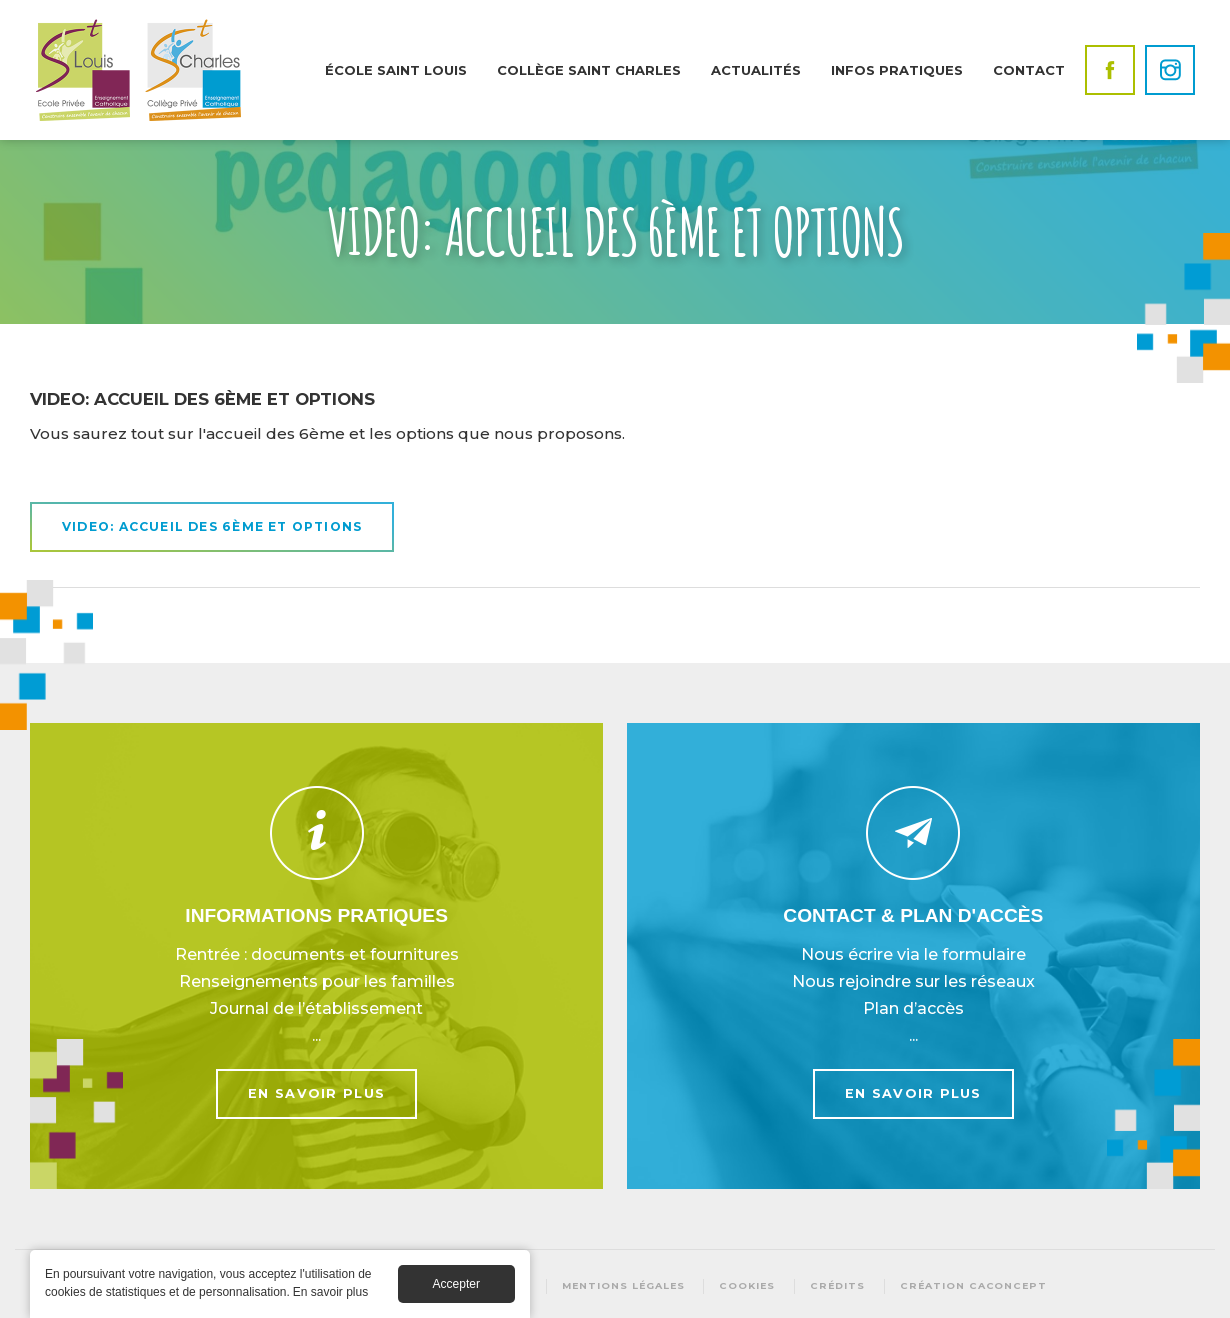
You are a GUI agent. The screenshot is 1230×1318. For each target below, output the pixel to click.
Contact (1029, 70)
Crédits (837, 1285)
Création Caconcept (973, 1285)
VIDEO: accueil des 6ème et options (212, 526)
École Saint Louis (396, 70)
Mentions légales (623, 1285)
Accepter (456, 1289)
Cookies (747, 1285)
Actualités (756, 70)
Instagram (1170, 70)
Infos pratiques (897, 70)
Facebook (1110, 70)
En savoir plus (316, 956)
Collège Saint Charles (589, 70)
